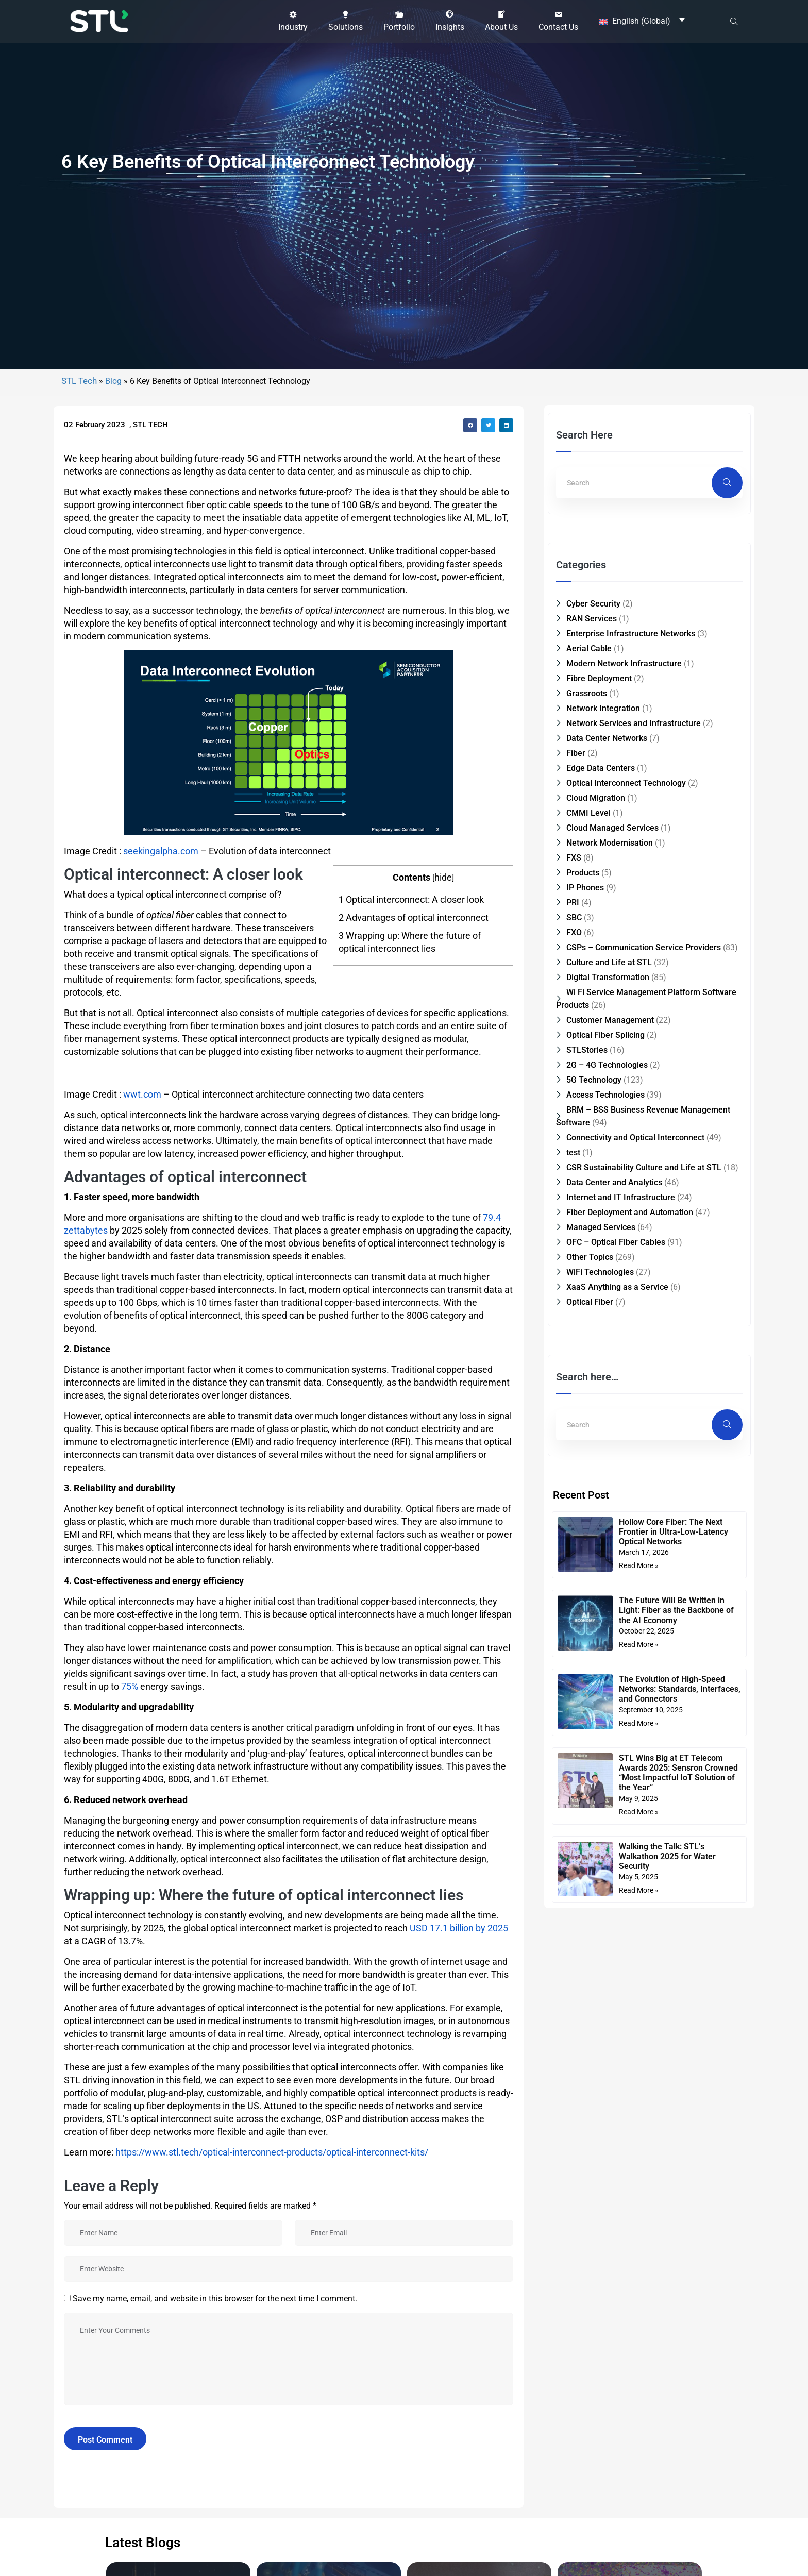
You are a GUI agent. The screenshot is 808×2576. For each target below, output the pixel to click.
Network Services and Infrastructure (633, 1333)
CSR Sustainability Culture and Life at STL (643, 1777)
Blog (113, 991)
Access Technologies (605, 1704)
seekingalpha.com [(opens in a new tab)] (160, 1460)
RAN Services (591, 1228)
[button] (293, 19)
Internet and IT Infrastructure (620, 1807)
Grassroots (586, 1303)
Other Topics (589, 1867)
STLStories (587, 1659)
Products (582, 1482)
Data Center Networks (606, 1348)
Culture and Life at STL (609, 1572)
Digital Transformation (607, 1587)
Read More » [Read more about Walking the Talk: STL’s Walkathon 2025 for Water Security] (639, 2500)
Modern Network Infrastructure (624, 1273)
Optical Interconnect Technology (626, 1393)
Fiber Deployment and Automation (629, 1822)
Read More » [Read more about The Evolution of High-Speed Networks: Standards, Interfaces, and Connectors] (639, 2333)
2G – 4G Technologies (607, 1674)
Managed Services (600, 1837)
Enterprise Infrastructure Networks (630, 1243)
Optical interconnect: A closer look (411, 1509)
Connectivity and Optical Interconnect (635, 1747)
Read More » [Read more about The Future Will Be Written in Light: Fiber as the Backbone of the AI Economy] (639, 2254)
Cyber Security (593, 1213)
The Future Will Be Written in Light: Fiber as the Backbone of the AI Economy (676, 2219)
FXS (573, 1467)
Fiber (575, 1363)
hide (443, 1486)
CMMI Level (588, 1422)
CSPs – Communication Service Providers (643, 1557)
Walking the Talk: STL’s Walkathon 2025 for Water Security (667, 2466)
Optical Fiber (589, 1911)
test (573, 1762)
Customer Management (610, 1630)
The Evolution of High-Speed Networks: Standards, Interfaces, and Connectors (679, 2298)
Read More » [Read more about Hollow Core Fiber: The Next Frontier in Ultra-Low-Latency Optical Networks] (639, 2175)
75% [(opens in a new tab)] (129, 2296)
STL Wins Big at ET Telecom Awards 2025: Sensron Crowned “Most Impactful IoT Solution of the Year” (678, 2382)
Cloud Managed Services (612, 1437)
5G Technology (593, 1689)
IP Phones (585, 1497)
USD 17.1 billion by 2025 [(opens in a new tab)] (459, 2537)
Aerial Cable (589, 1258)
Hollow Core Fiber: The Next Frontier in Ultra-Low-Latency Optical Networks (673, 2141)
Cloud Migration (595, 1407)
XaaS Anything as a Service (617, 1896)
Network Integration (603, 1318)
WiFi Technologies (600, 1882)
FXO (574, 1542)
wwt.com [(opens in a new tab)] (142, 1703)
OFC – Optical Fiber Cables (615, 1852)
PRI (572, 1512)
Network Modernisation (609, 1452)
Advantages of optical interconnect (414, 1527)
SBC (574, 1527)
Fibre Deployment (599, 1288)
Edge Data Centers (600, 1378)
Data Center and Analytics (614, 1792)
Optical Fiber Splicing (605, 1644)
